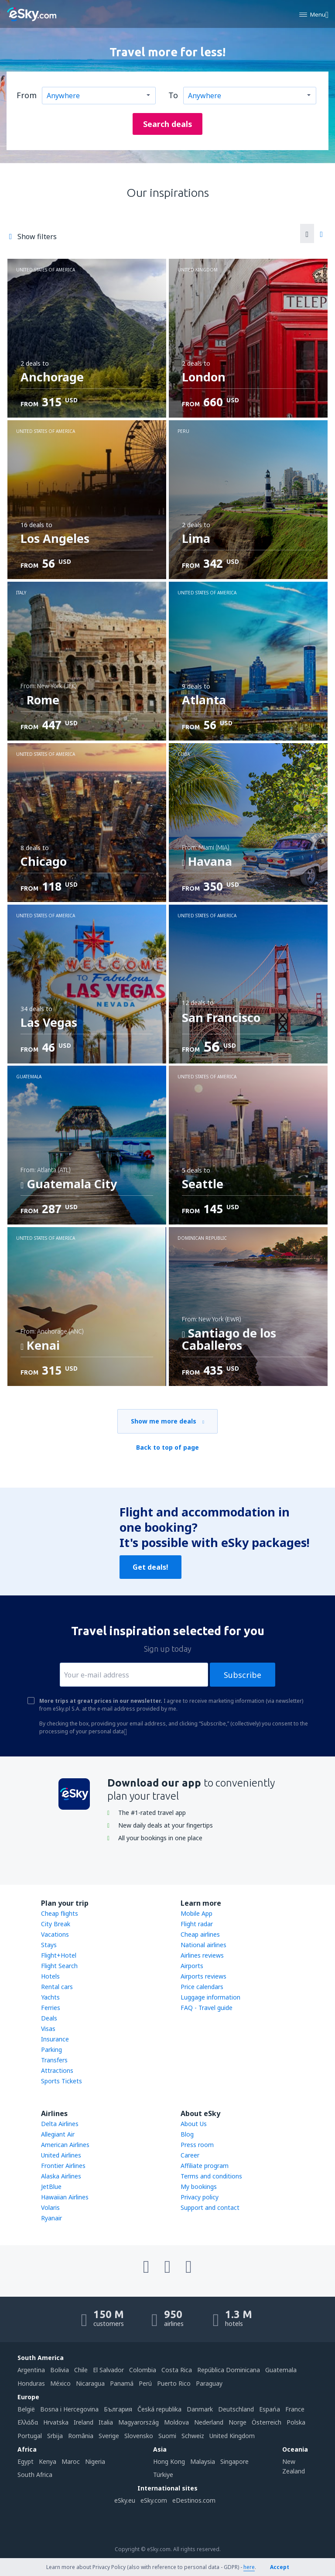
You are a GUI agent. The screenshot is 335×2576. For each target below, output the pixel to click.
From (27, 95)
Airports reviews (203, 1976)
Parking (51, 2049)
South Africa (34, 2474)
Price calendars (202, 1987)
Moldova (176, 2422)
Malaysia (202, 2461)
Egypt (25, 2461)
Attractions (57, 2070)
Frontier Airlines (63, 2165)
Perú (145, 2383)
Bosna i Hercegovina (69, 2409)
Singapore (234, 2461)
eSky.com (153, 2500)
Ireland (83, 2422)
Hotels (50, 1976)
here (249, 2567)
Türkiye (163, 2474)
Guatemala (281, 2370)
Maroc (71, 2461)
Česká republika (159, 2409)
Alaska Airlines (61, 2176)
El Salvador (108, 2370)
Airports (192, 1966)
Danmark (200, 2409)
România (80, 2436)
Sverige (109, 2436)
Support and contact (210, 2207)
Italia (106, 2422)
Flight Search (59, 1966)
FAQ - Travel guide (206, 2007)
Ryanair (51, 2218)
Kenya (47, 2461)
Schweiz (192, 2436)
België (26, 2409)
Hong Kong (169, 2461)
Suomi (167, 2436)
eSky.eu (124, 2500)
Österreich (266, 2422)
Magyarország (138, 2422)
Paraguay (209, 2383)
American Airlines (65, 2144)
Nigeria (95, 2461)
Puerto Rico (174, 2383)
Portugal (29, 2436)
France (294, 2409)
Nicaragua (90, 2383)
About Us (194, 2124)
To (173, 95)
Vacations (55, 1934)
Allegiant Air (58, 2134)
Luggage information (210, 1997)
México (60, 2383)
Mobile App (196, 1913)
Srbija (55, 2436)
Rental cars (57, 1987)
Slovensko (138, 2436)
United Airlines (61, 2155)
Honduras (31, 2383)
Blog (187, 2134)
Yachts (50, 1997)
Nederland (208, 2422)
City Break (55, 1924)
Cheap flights (59, 1913)
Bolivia (59, 2370)
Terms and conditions (211, 2176)
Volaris (50, 2207)
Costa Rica (176, 2370)
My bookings (199, 2186)
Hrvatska (55, 2422)
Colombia (142, 2370)
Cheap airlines (200, 1934)
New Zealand (293, 2466)
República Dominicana (228, 2370)
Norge (237, 2422)
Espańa (269, 2409)
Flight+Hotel (58, 1955)
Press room (197, 2144)
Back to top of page (167, 1447)
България (118, 2409)
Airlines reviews (202, 1955)
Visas (48, 2028)
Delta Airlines (60, 2124)
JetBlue (51, 2186)
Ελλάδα (27, 2422)
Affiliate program (205, 2165)
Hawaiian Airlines (65, 2197)
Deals (49, 2018)
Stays (49, 1945)
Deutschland (236, 2409)
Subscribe (242, 1675)
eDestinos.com (193, 2500)
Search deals (167, 124)
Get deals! (150, 1567)
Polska (296, 2422)
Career (190, 2155)
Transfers (54, 2060)
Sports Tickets (61, 2081)
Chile (81, 2370)
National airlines (203, 1945)
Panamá (121, 2383)
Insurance (55, 2039)
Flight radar (197, 1924)
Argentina (31, 2370)
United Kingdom (232, 2436)
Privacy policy (200, 2197)
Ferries (50, 2007)
